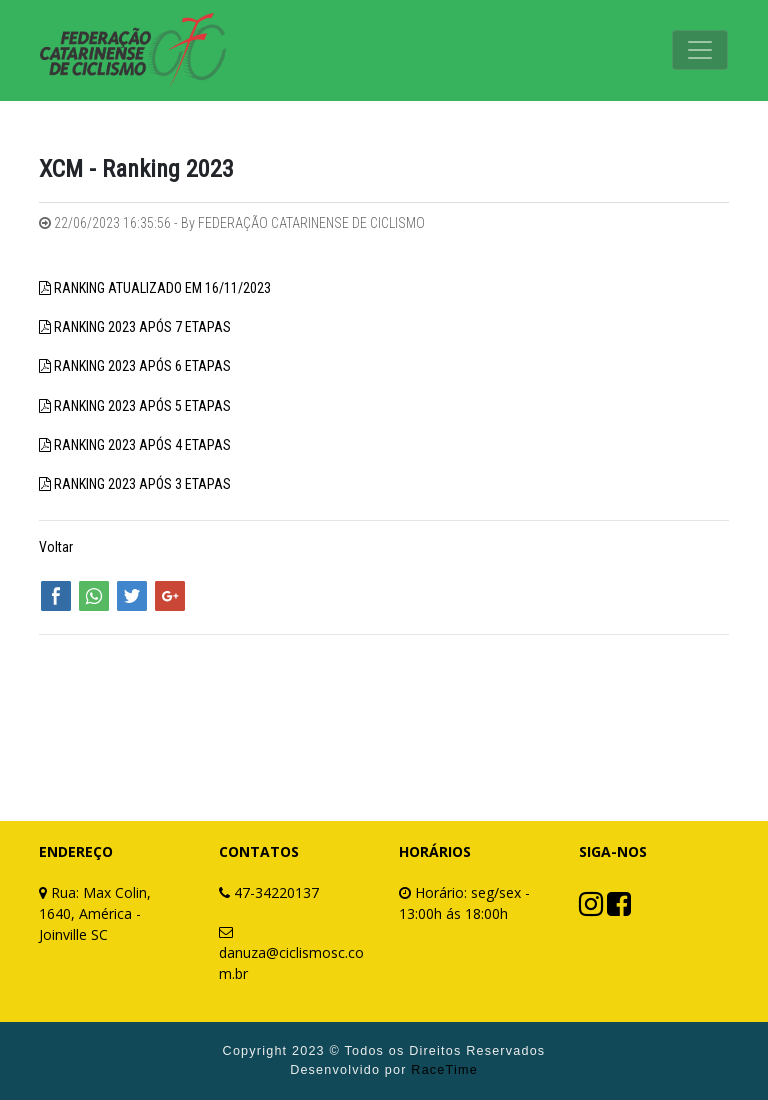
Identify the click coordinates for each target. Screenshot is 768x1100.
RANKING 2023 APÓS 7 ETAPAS (142, 327)
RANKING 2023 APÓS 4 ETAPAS (142, 445)
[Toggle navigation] (700, 50)
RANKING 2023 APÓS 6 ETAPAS (142, 366)
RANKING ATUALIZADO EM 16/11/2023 (162, 288)
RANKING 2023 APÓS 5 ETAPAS (142, 406)
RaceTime (444, 1070)
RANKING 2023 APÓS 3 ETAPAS (142, 484)
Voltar (56, 547)
